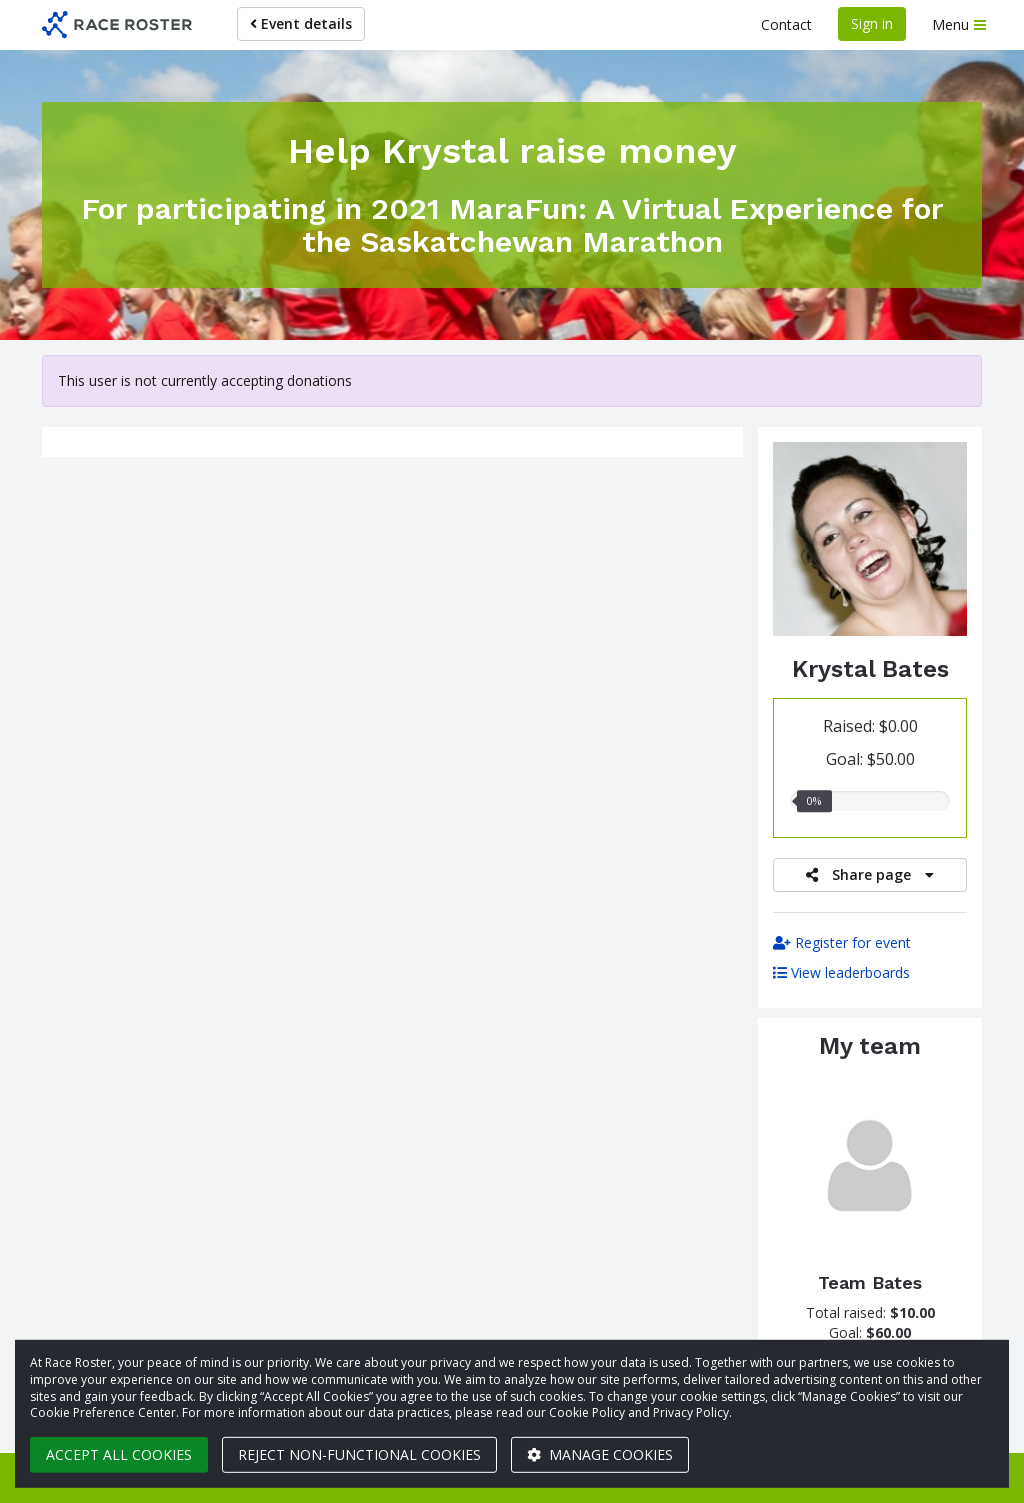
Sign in (872, 23)
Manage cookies (600, 1454)
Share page (870, 874)
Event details (301, 23)
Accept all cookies (119, 1454)
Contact (786, 24)
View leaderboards (841, 972)
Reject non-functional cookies (359, 1454)
